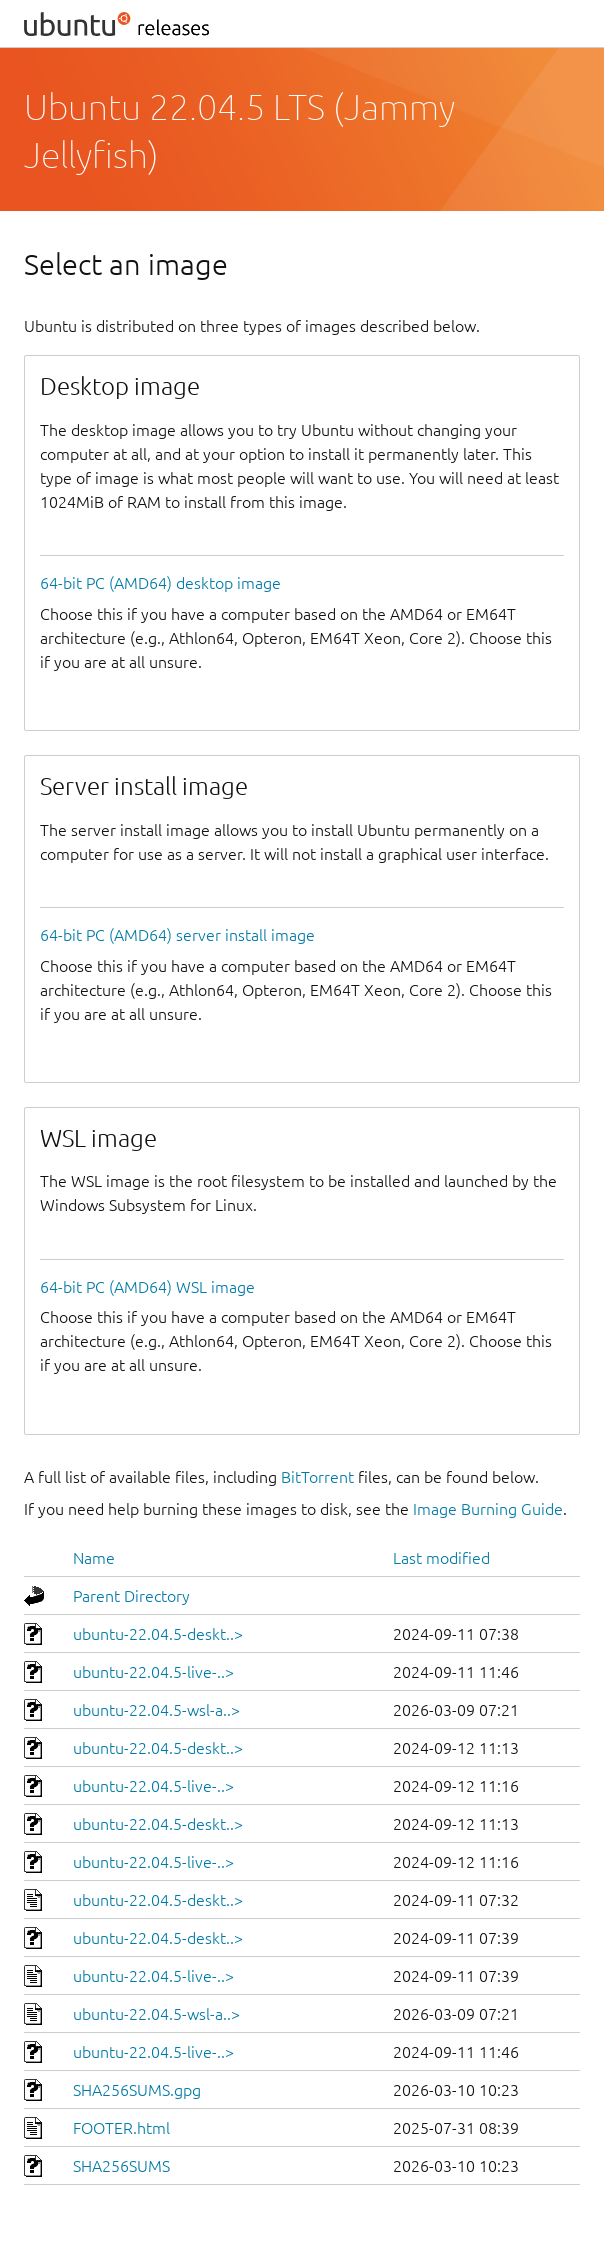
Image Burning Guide (488, 1509)
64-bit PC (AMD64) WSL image (147, 1287)
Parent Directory (131, 1596)
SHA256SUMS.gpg (137, 2090)
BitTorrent (317, 1477)
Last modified (441, 1558)
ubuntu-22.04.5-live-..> (153, 1672)
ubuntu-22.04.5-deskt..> (158, 1634)
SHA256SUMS (121, 2166)
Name (94, 1558)
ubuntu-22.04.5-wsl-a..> (156, 1710)
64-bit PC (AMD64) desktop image (160, 583)
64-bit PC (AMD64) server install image (177, 935)
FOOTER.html (121, 2128)
